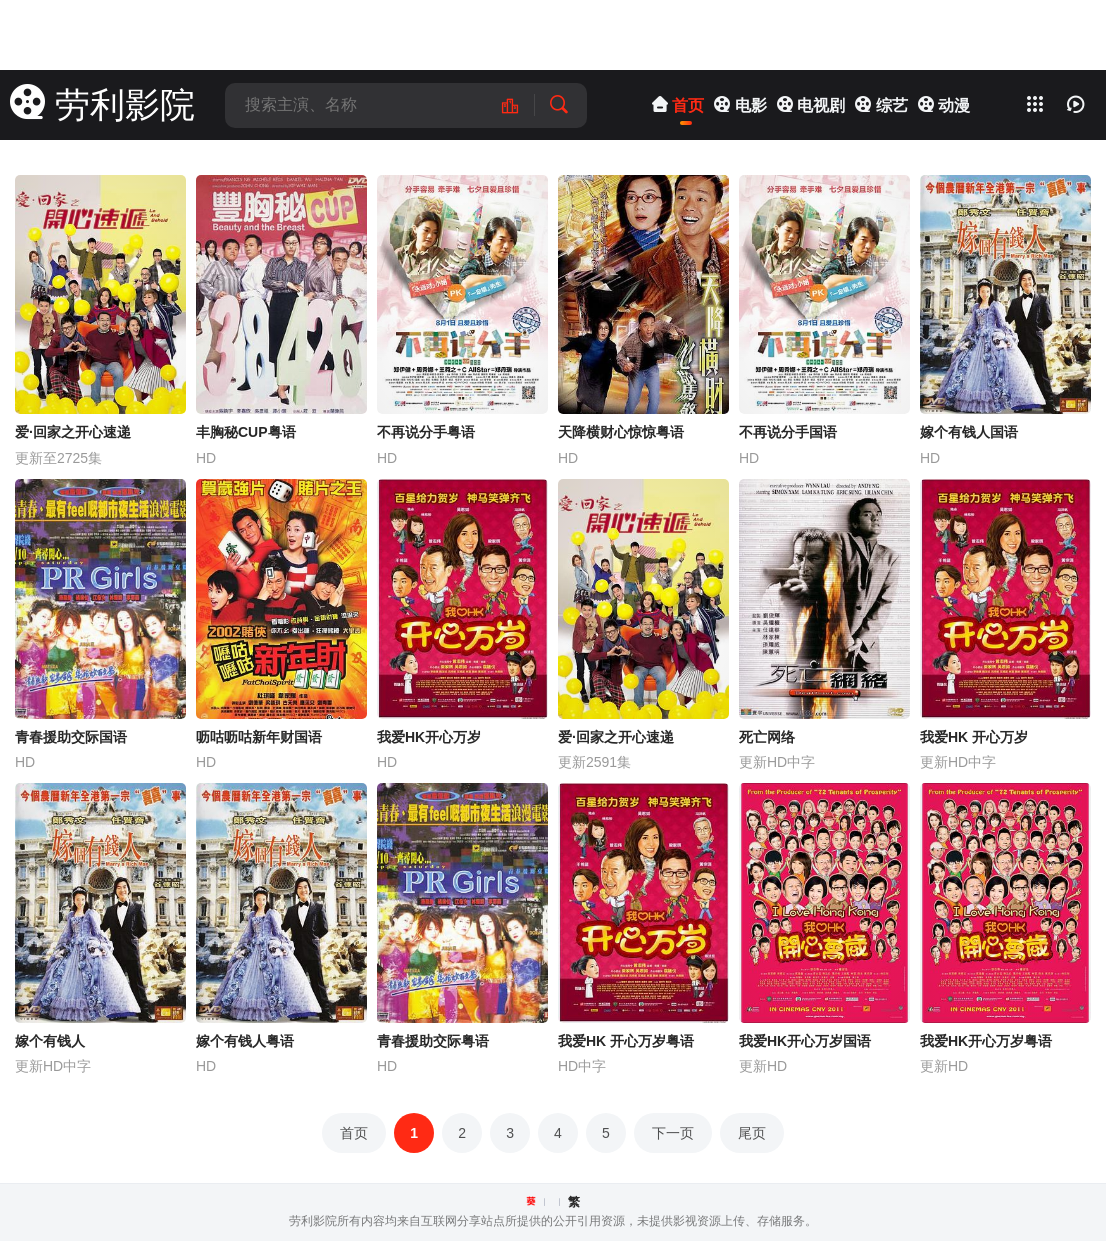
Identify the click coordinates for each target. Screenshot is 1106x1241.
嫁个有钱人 (50, 1041)
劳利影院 (102, 104)
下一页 (673, 1133)
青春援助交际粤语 (433, 1041)
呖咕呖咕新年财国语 (259, 737)
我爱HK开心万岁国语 (805, 1041)
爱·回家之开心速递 (73, 432)
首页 (354, 1133)
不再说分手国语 (788, 432)
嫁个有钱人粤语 (245, 1041)
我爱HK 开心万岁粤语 (626, 1041)
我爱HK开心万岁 (429, 737)
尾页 (752, 1133)
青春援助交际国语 (71, 737)
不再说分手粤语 (426, 432)
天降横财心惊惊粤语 (621, 432)
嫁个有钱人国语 (969, 432)
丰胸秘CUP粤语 (246, 432)
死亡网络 (767, 737)
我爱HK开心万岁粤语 (986, 1041)
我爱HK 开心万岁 (974, 737)
